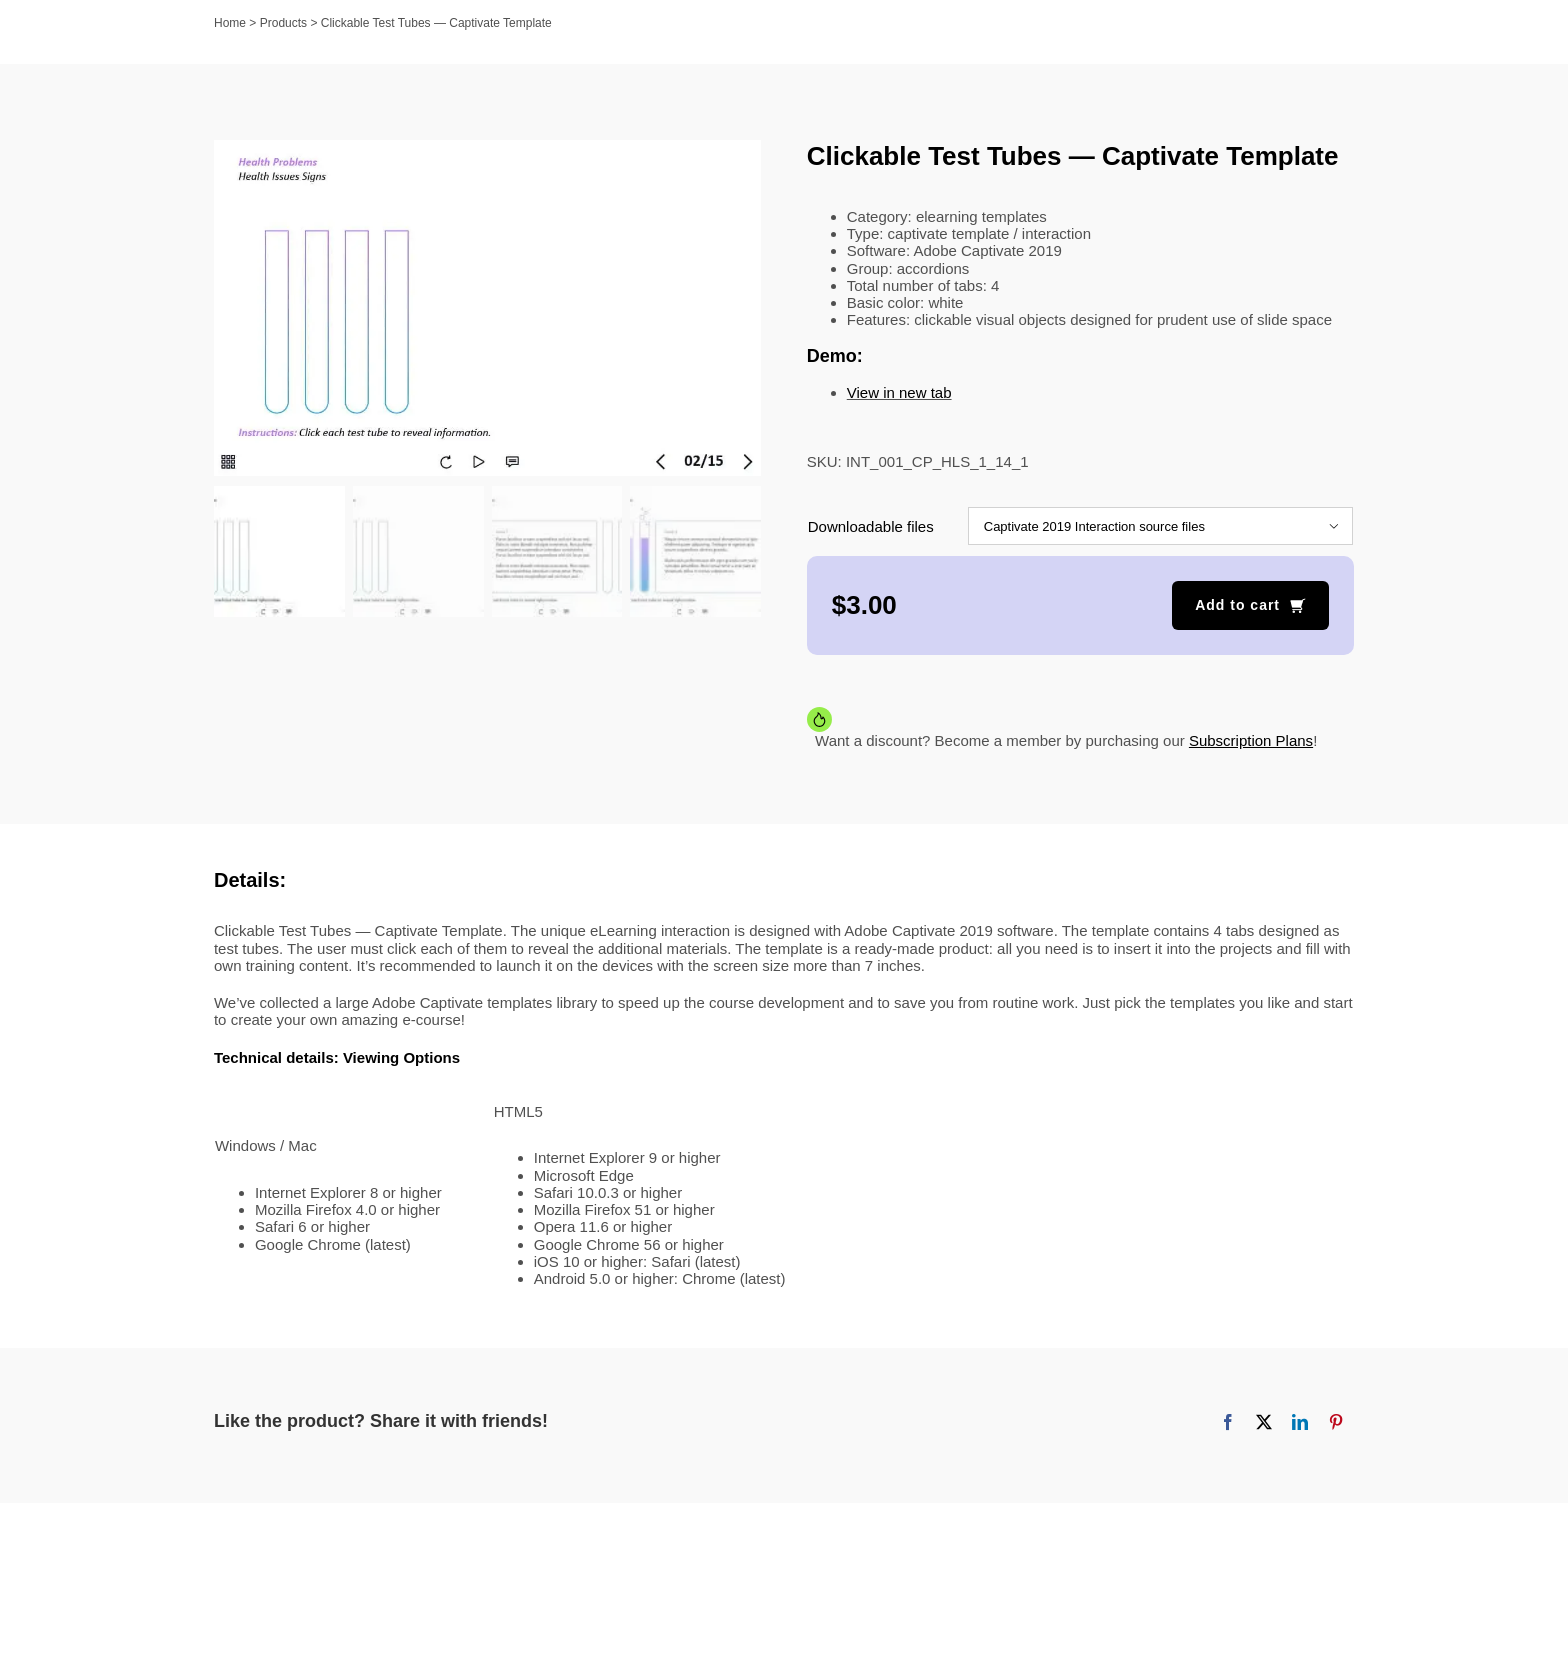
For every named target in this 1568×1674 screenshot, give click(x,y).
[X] (1264, 1422)
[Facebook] (1228, 1422)
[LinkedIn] (1300, 1422)
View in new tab (899, 392)
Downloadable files (871, 526)
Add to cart (1237, 605)
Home (230, 23)
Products (283, 23)
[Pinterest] (1336, 1422)
